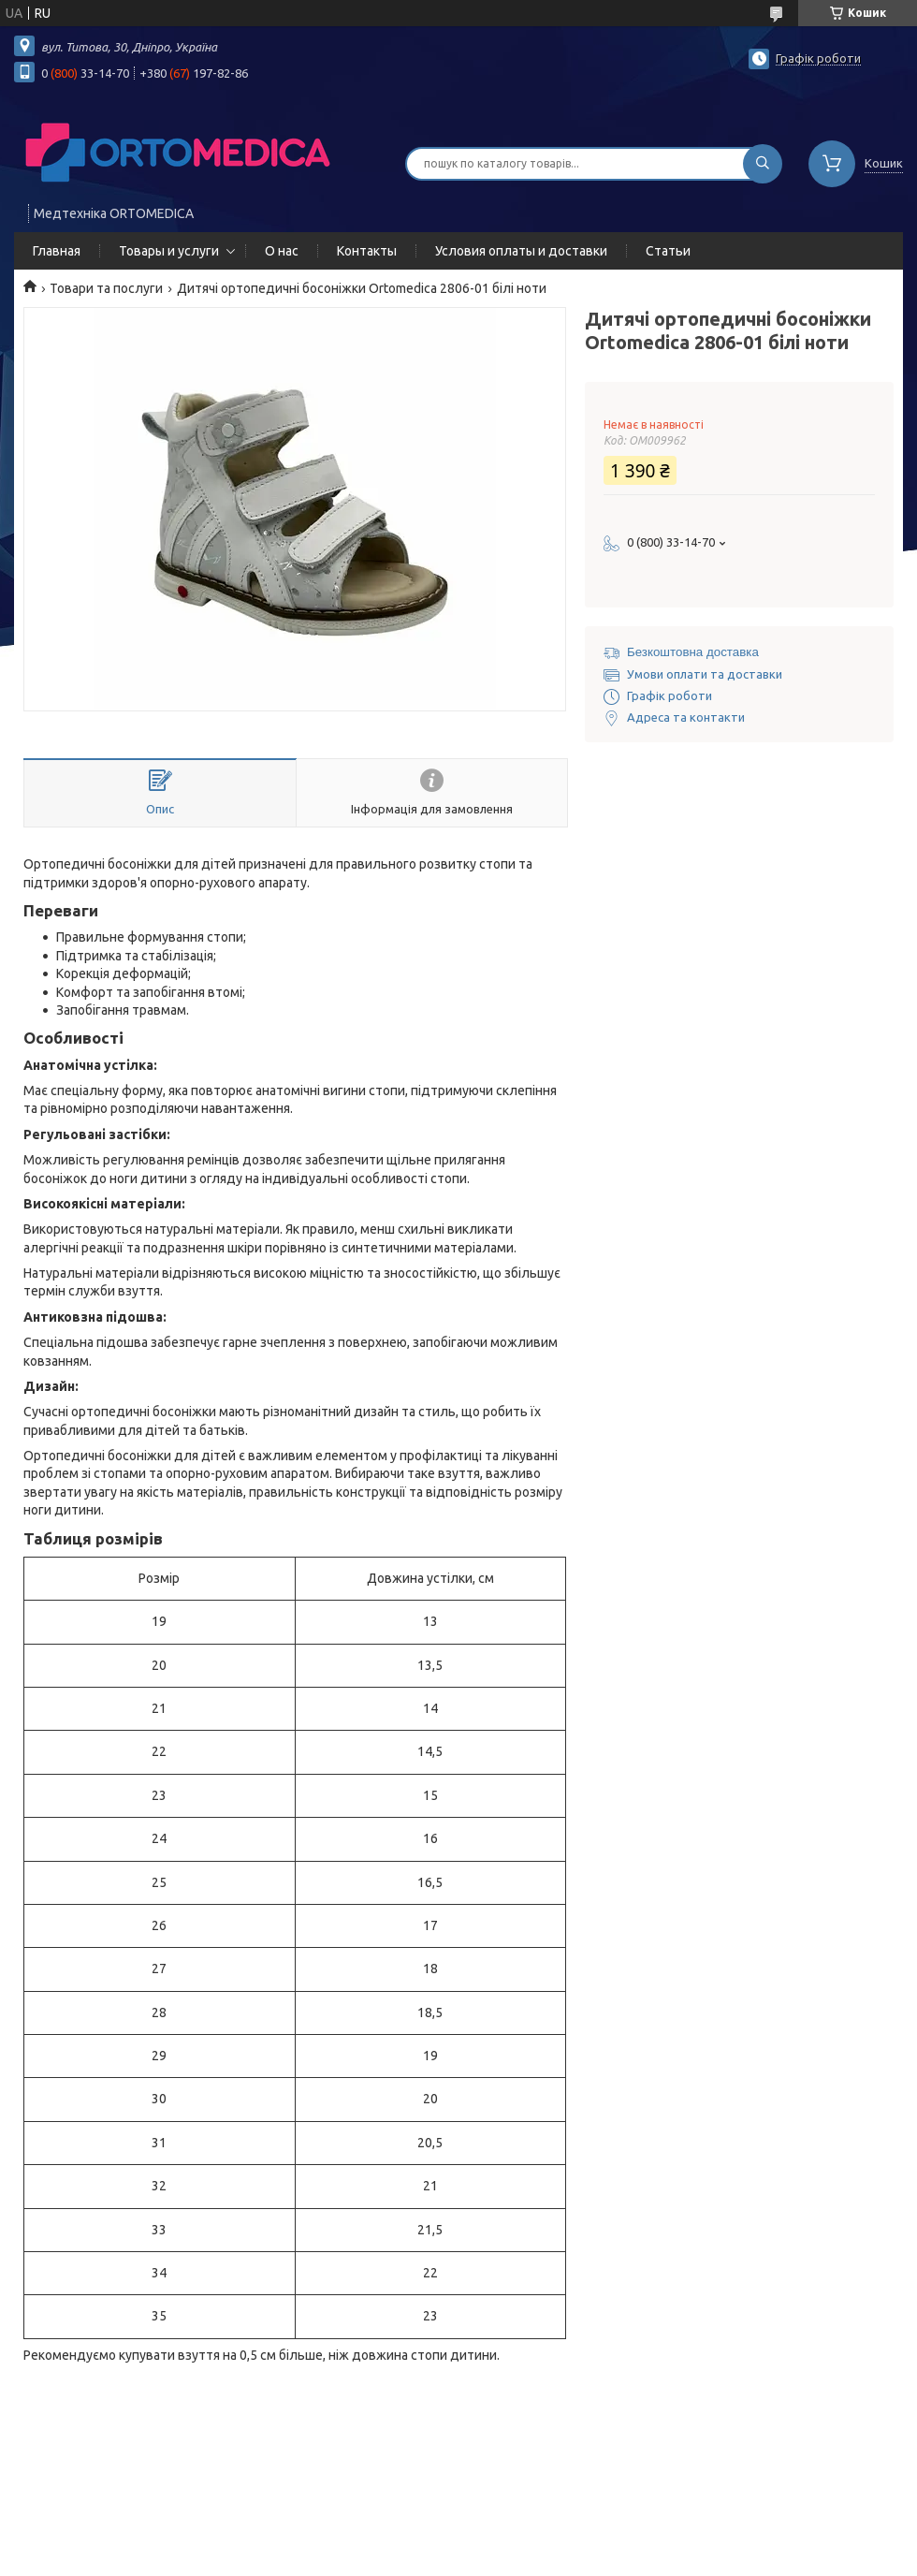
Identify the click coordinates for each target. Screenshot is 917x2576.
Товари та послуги (106, 288)
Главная (56, 250)
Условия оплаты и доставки (521, 250)
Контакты (367, 250)
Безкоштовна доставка (693, 652)
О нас (281, 250)
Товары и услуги (169, 250)
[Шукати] (762, 163)
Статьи (668, 250)
